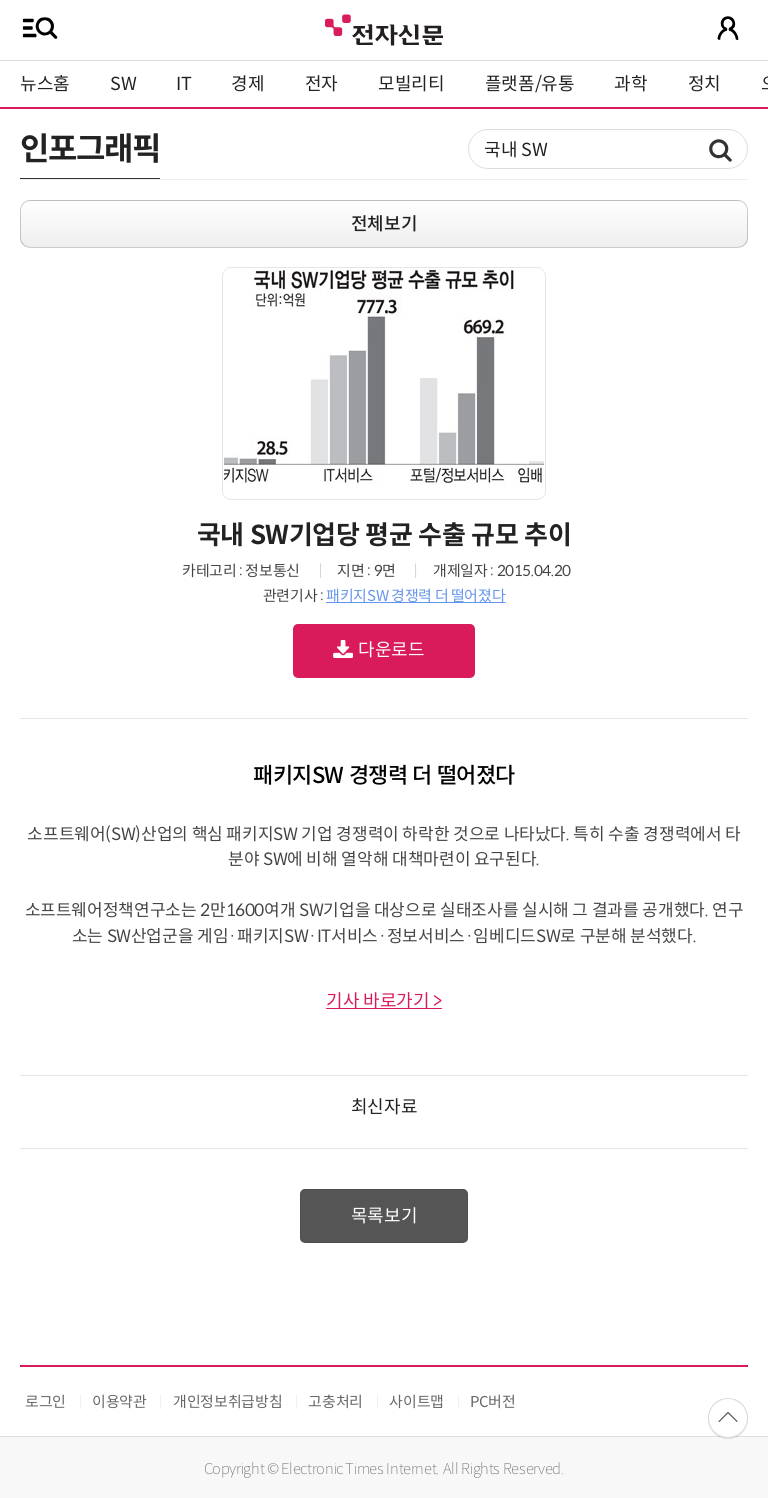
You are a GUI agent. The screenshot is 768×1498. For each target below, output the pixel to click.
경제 (247, 84)
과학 (630, 84)
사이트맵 (416, 1401)
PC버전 (493, 1401)
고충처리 (335, 1401)
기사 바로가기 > (384, 1001)
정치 (704, 84)
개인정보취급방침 (227, 1401)
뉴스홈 (45, 84)
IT (183, 84)
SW (123, 84)
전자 (321, 84)
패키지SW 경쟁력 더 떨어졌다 (415, 595)
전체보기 (384, 224)
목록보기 (384, 1216)
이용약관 (119, 1401)
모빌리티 (411, 84)
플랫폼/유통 (530, 84)
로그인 (45, 1401)
